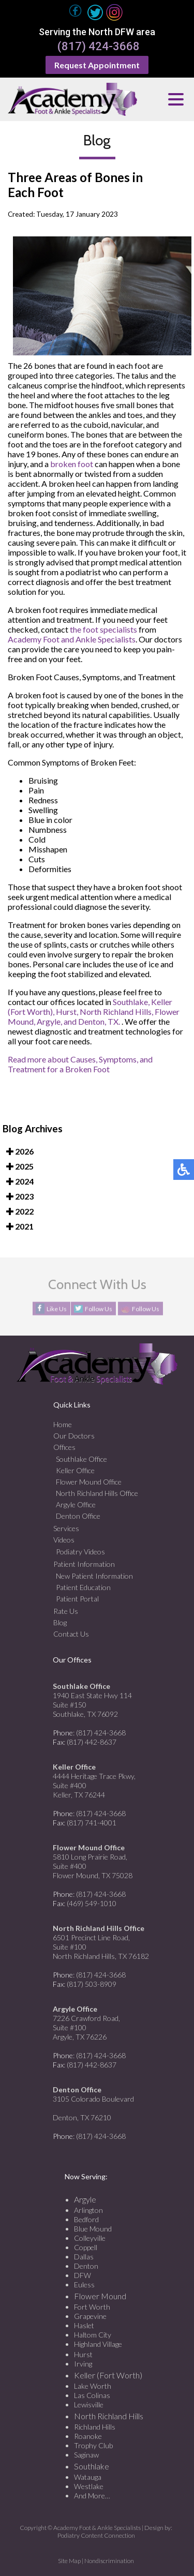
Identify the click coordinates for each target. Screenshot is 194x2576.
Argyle (85, 2199)
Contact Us (71, 1633)
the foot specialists (103, 629)
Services (66, 1528)
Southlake (91, 2466)
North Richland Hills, (116, 1011)
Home (62, 1424)
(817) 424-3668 (98, 46)
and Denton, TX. (92, 1021)
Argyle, (49, 1021)
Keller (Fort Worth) (108, 2375)
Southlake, (131, 1002)
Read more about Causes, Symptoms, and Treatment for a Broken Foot (80, 1064)
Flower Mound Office (89, 1481)
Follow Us (98, 1309)
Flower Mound (100, 2296)
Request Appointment (97, 65)
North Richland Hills (108, 2416)
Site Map (69, 2561)
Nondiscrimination (109, 2561)
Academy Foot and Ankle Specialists (72, 639)
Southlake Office (81, 1459)
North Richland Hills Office (97, 1493)
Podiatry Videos (80, 1551)
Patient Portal (77, 1598)
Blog (60, 1622)
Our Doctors (74, 1435)
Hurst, (67, 1011)
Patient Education (83, 1587)
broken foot (72, 464)
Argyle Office (76, 1504)
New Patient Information (94, 1575)
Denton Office (78, 1515)
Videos (63, 1539)
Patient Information (84, 1564)
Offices (64, 1447)
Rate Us (65, 1611)
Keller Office (75, 1470)
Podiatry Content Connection (96, 2535)
